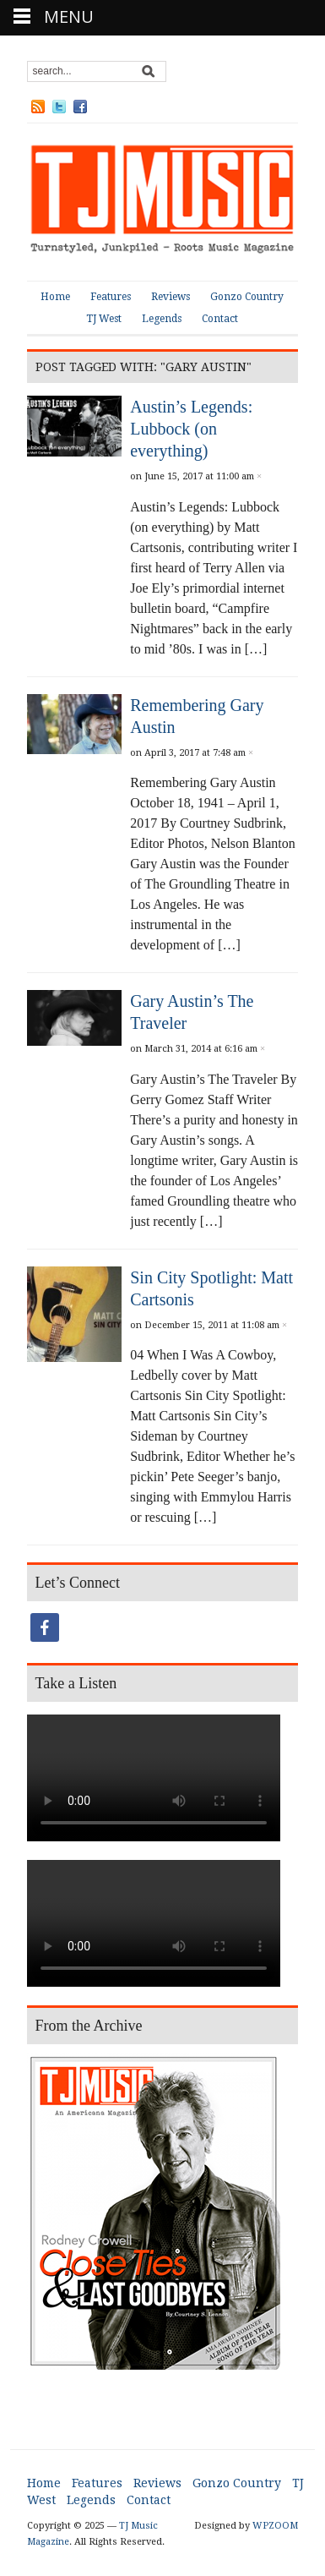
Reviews (170, 297)
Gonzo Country (247, 297)
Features (110, 297)
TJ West (104, 319)
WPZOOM (275, 2525)
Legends (161, 319)
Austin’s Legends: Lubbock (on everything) (191, 428)
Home (55, 297)
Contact (220, 319)
